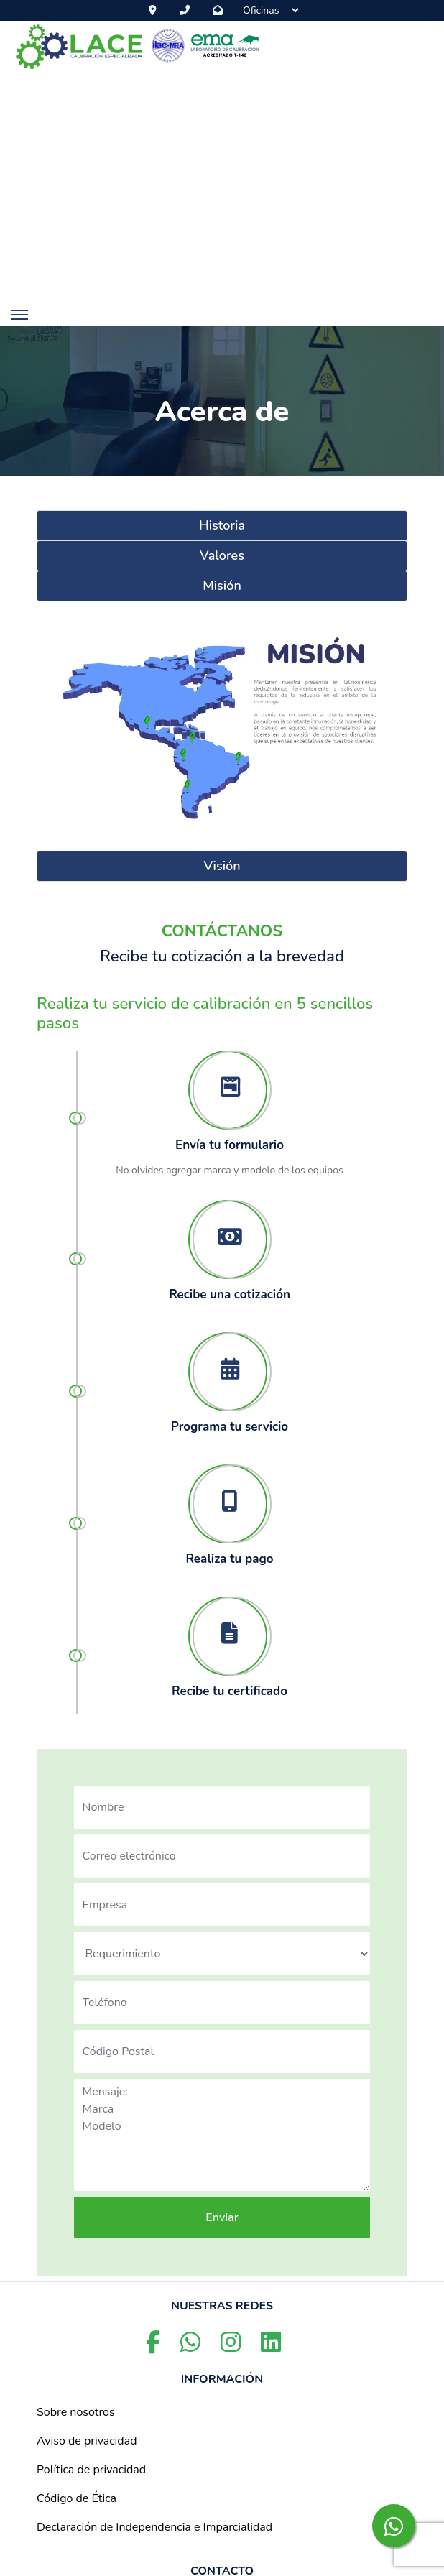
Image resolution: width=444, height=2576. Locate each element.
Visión (221, 865)
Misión (222, 585)
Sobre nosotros (76, 2412)
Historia (222, 525)
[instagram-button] (232, 2347)
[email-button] (220, 10)
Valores (222, 555)
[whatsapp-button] (393, 2525)
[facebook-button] (154, 2347)
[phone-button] (187, 10)
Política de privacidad (91, 2470)
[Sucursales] (270, 10)
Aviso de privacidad (87, 2441)
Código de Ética (76, 2498)
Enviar (221, 2217)
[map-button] (155, 10)
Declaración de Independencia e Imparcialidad (154, 2527)
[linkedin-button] (271, 2347)
